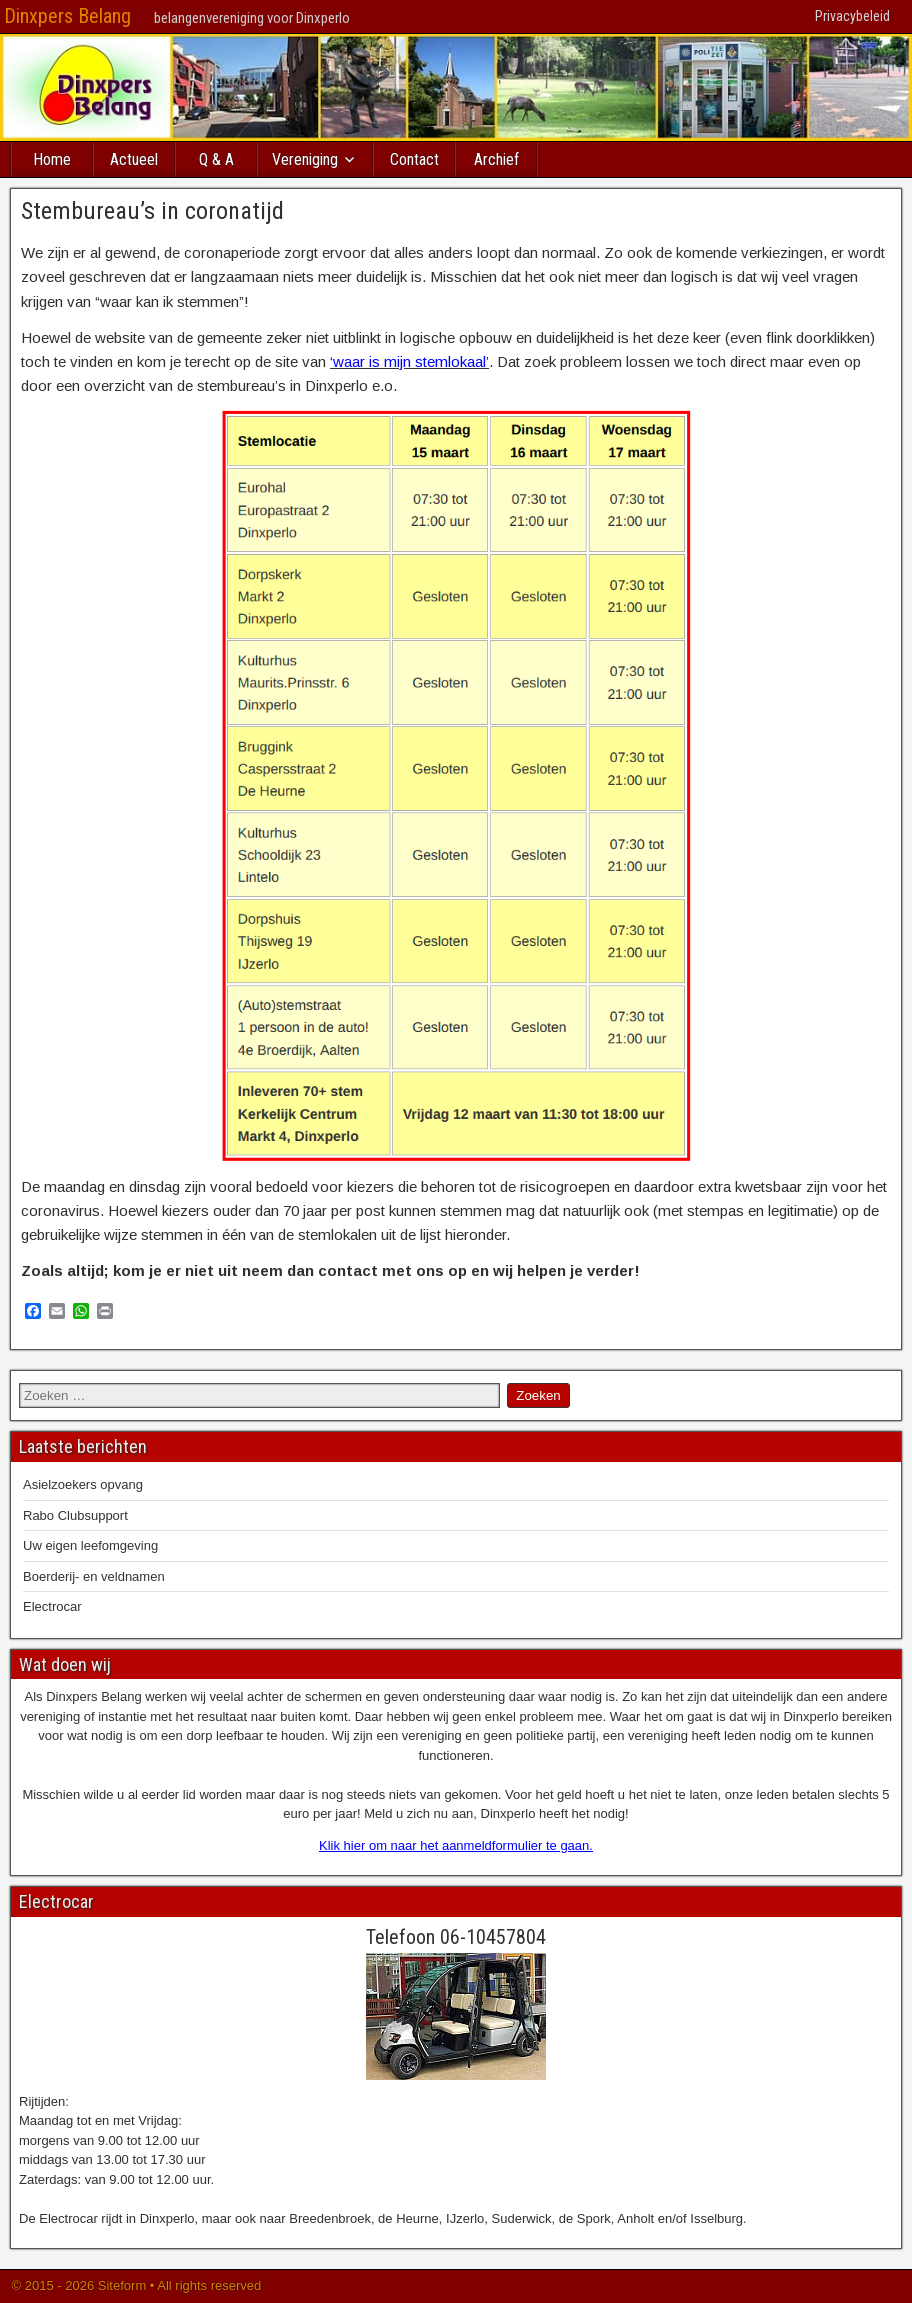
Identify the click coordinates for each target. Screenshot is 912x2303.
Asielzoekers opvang (83, 1484)
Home (52, 159)
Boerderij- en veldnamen (94, 1576)
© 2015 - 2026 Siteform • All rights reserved (134, 2285)
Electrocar (52, 1606)
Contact (414, 159)
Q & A (216, 159)
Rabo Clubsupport (75, 1515)
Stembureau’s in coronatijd (152, 211)
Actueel (134, 159)
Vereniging (305, 159)
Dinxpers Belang (67, 16)
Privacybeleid (852, 16)
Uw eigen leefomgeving (90, 1545)
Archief (496, 159)
